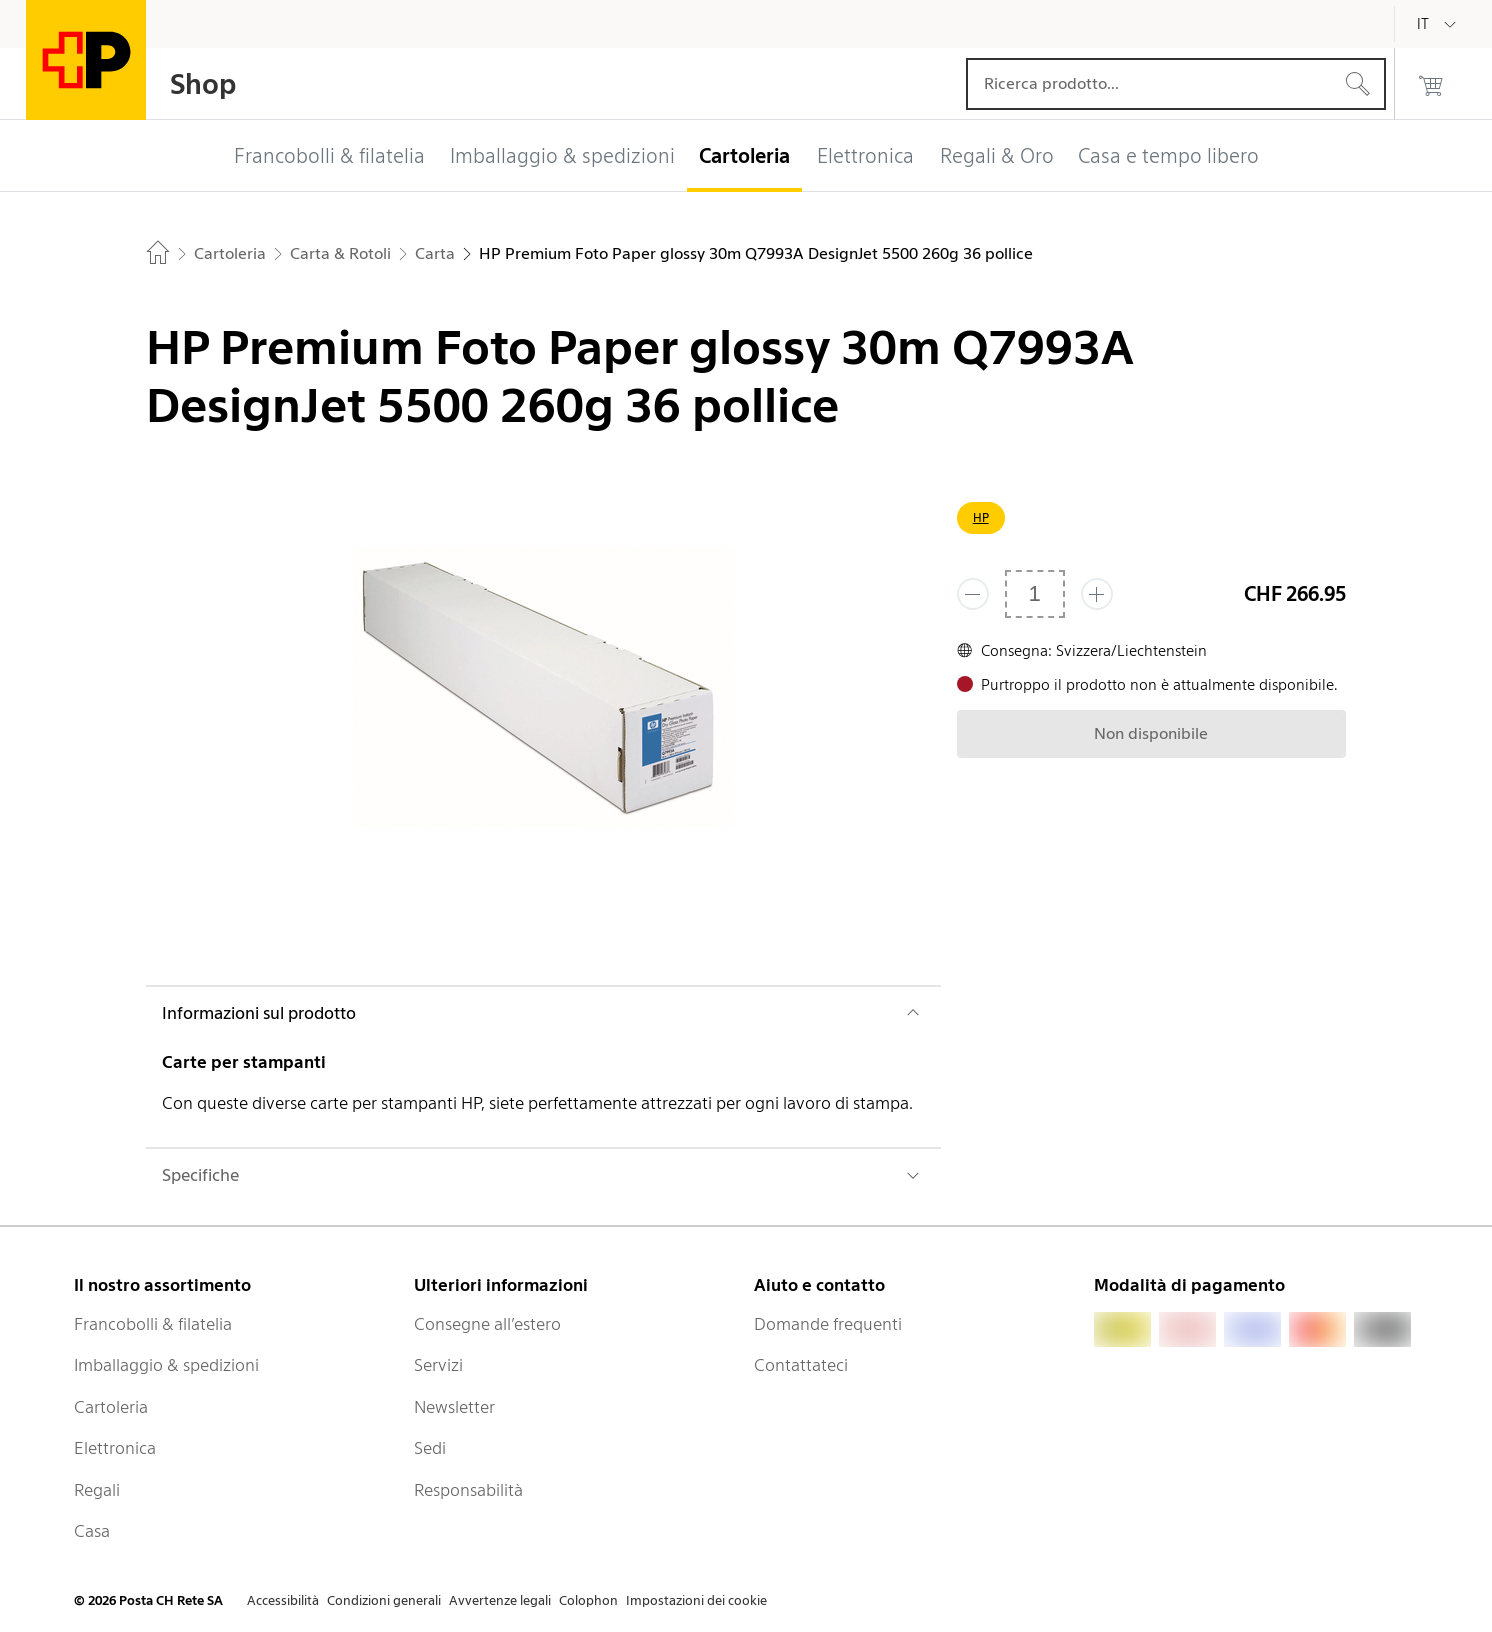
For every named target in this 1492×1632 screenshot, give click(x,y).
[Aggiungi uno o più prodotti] (1097, 594)
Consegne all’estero (487, 1324)
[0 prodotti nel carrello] (1431, 84)
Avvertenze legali (500, 1600)
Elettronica (115, 1448)
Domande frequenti (828, 1324)
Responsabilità (468, 1490)
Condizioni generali (384, 1600)
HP (981, 517)
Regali (97, 1490)
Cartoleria (111, 1407)
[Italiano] (1438, 24)
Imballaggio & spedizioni (166, 1365)
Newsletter (454, 1407)
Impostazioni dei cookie (696, 1600)
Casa (92, 1531)
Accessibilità (283, 1600)
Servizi (438, 1365)
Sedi (430, 1448)
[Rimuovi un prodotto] (973, 594)
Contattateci (801, 1365)
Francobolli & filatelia (153, 1324)
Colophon (588, 1600)
